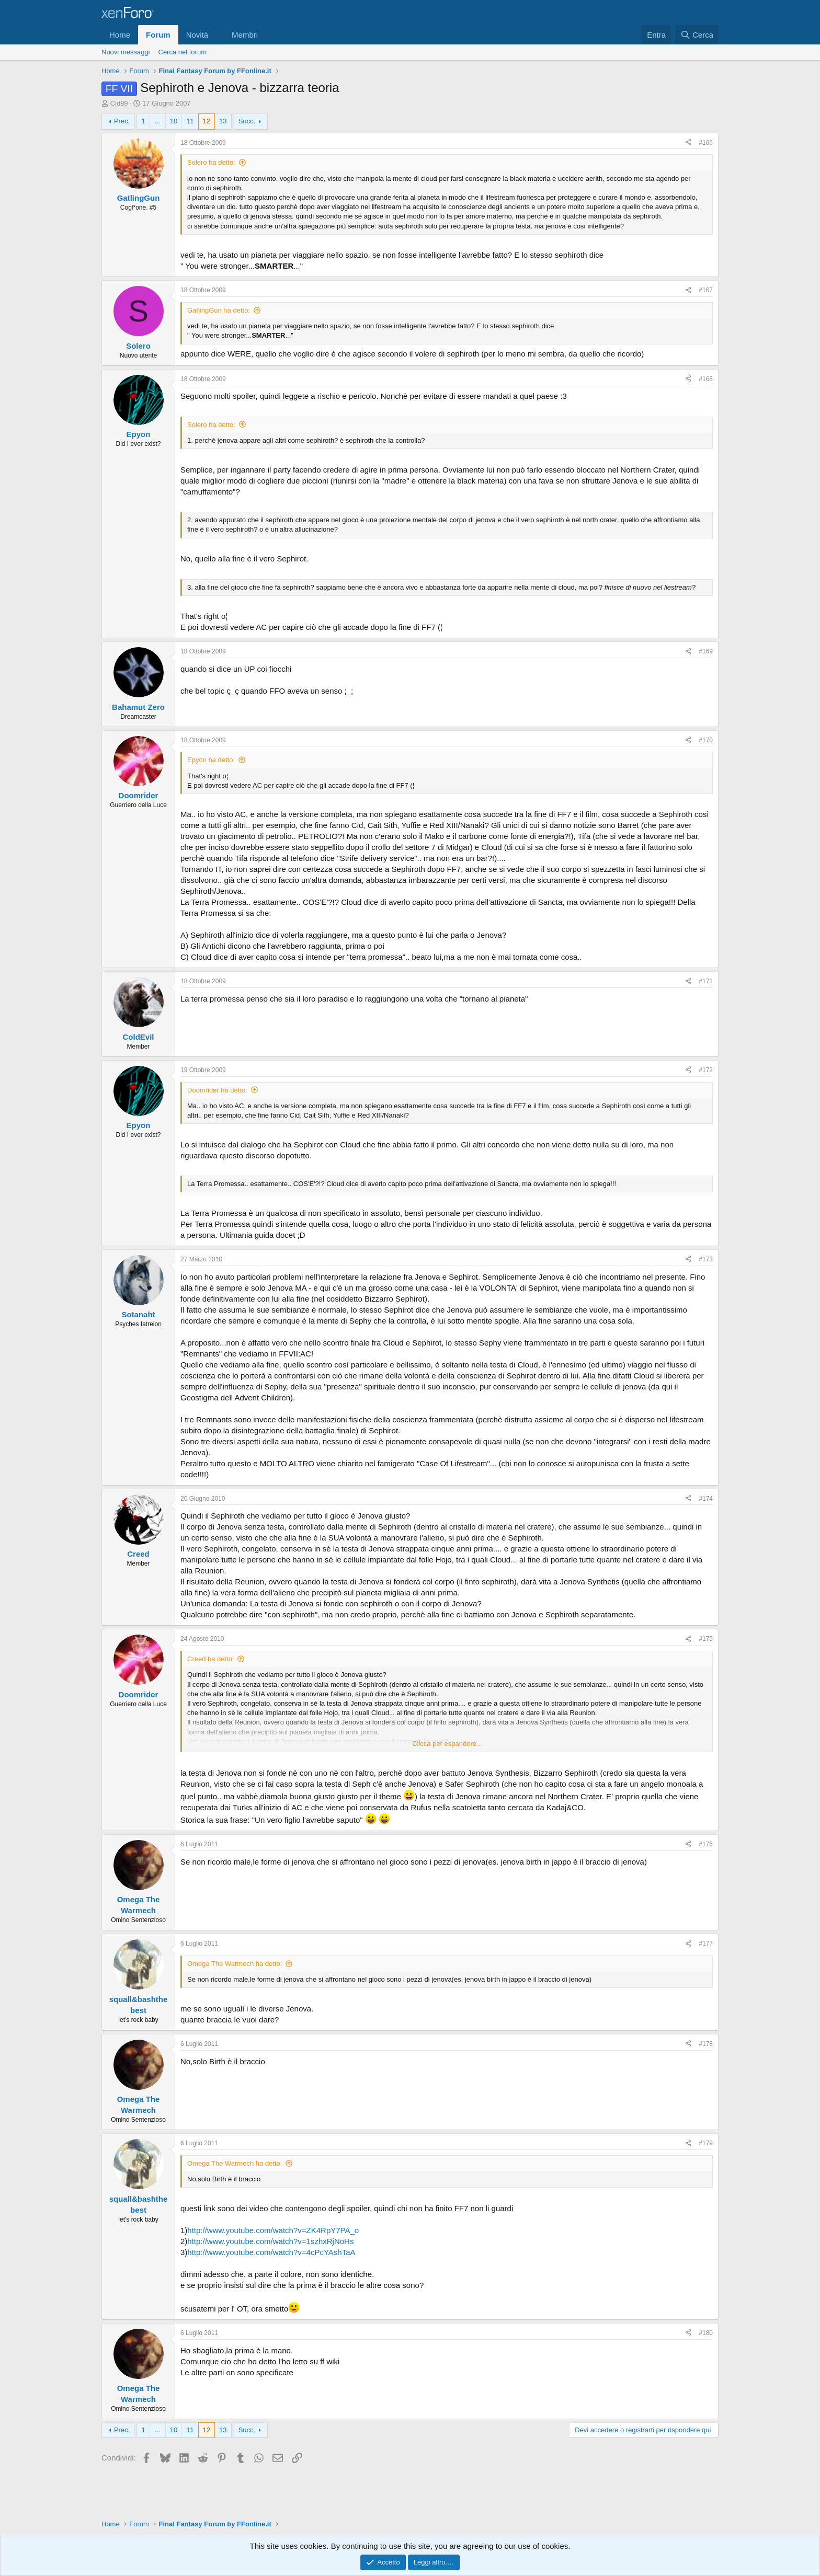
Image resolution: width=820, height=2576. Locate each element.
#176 (706, 1844)
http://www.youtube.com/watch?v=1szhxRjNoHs (270, 2241)
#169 (706, 651)
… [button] (157, 121)
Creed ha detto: (210, 1659)
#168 (706, 379)
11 (189, 121)
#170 (706, 740)
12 (206, 121)
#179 (706, 2143)
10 (173, 121)
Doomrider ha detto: (217, 1090)
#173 (706, 1259)
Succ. (247, 121)
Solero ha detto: (211, 162)
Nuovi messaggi (125, 52)
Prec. (122, 121)
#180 (706, 2333)
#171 (706, 981)
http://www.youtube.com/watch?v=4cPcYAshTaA (271, 2252)
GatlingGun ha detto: (218, 310)
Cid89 (119, 103)
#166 (706, 142)
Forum (158, 34)
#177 (706, 1943)
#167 (706, 290)
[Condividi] (688, 143)
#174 (706, 1498)
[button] (216, 34)
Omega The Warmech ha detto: (234, 1964)
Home (119, 34)
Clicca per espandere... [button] (447, 1743)
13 (222, 121)
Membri (245, 34)
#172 (706, 1070)
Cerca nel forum (182, 52)
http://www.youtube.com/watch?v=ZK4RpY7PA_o (273, 2230)
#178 (706, 2044)
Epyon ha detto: (211, 760)
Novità (197, 34)
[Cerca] (697, 34)
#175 (706, 1638)
